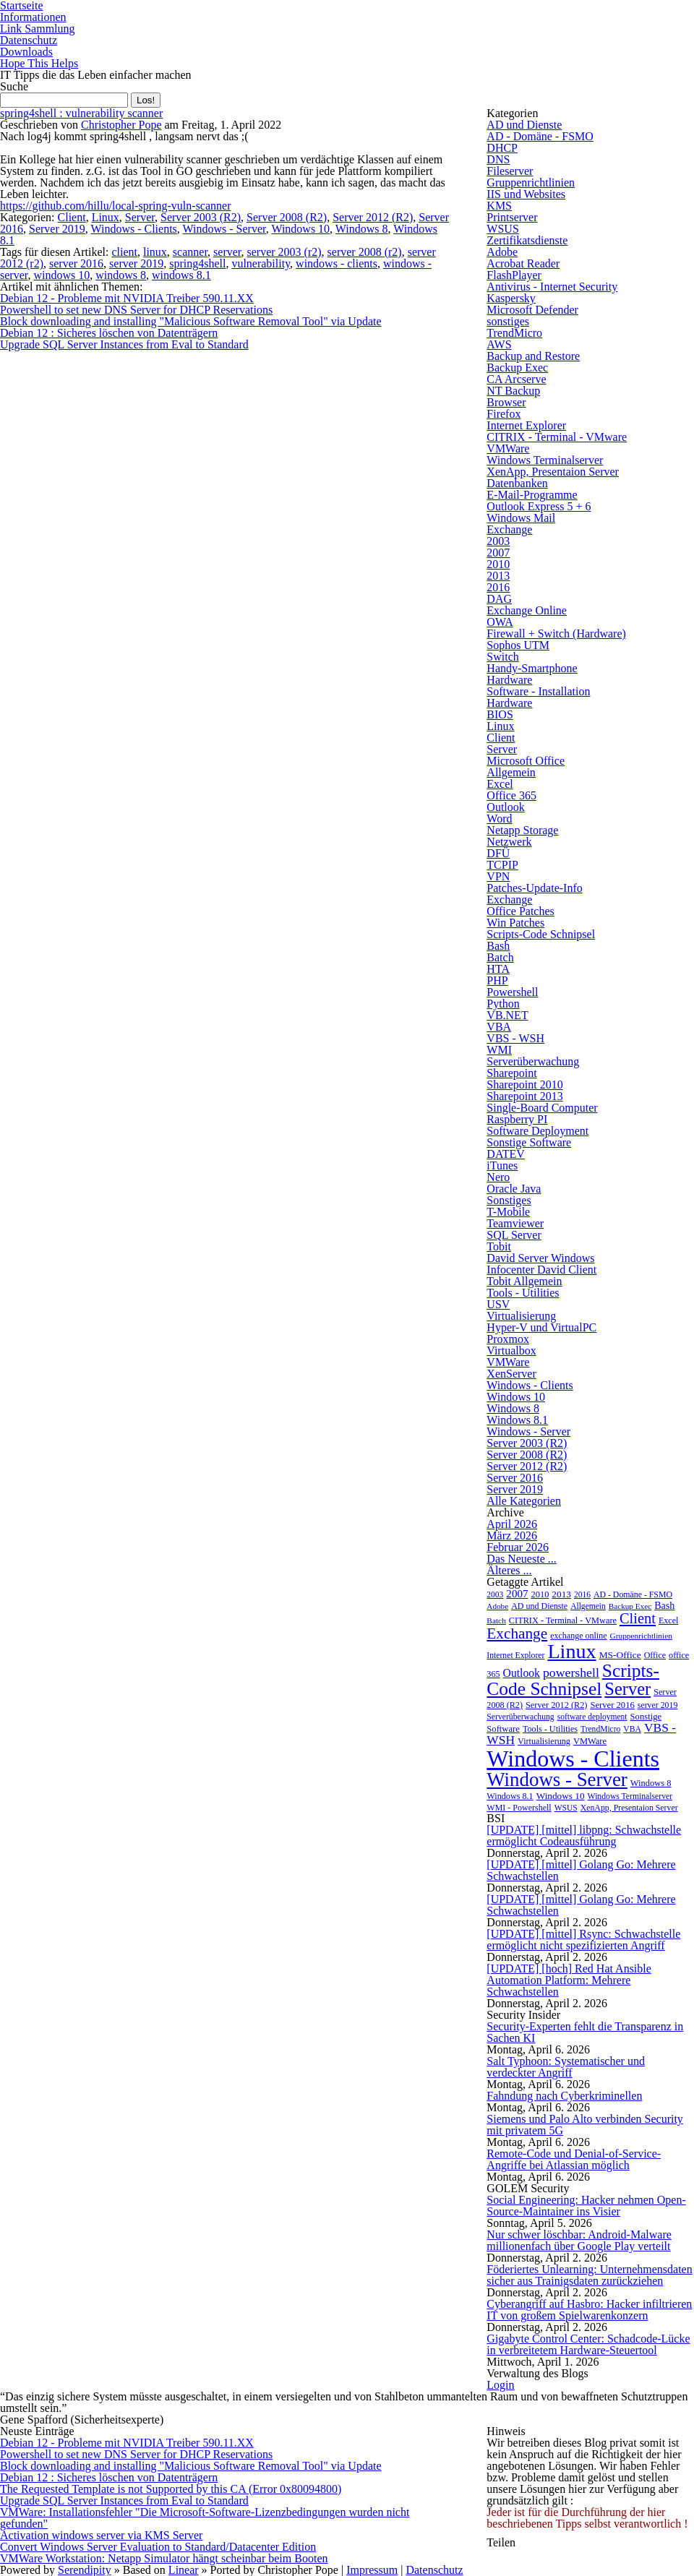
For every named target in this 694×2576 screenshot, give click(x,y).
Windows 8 (361, 229)
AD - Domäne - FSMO (540, 136)
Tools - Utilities (523, 1293)
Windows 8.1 (517, 1420)
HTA (498, 969)
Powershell (512, 992)
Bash (498, 946)
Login (500, 2385)
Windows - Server (224, 229)
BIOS (500, 714)
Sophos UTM (518, 645)
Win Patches (515, 922)
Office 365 (511, 795)
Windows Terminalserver (545, 460)
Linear (183, 2570)
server (227, 252)
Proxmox (508, 1339)
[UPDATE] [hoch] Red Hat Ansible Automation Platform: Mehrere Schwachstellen (569, 1980)
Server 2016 (515, 1478)
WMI (499, 1050)
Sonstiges (509, 1200)
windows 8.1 (181, 275)
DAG (499, 599)
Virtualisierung (521, 1316)
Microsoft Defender (532, 310)
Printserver (512, 217)
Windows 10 (300, 229)
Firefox (503, 414)
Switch (502, 657)
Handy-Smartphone (532, 668)
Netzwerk (509, 842)
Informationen (33, 17)
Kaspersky (511, 298)
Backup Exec (517, 367)
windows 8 (120, 275)
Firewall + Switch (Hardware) (556, 633)
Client (72, 217)
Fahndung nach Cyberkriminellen (564, 2096)
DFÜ (498, 853)
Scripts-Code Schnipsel (541, 934)
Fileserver (510, 171)
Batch (500, 957)
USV (498, 1304)
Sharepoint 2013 (524, 1096)
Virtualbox (511, 1350)
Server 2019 (57, 229)
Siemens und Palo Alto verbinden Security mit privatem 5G (585, 2125)
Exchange (509, 529)
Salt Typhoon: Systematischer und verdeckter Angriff (566, 2067)
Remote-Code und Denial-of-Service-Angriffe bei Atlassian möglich (574, 2159)
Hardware (509, 680)
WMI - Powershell (519, 1808)
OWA (500, 622)
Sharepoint (511, 1073)
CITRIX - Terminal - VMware (557, 437)
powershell (571, 1672)
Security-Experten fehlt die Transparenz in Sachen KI (585, 2032)
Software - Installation (538, 691)
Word (499, 818)
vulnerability (260, 263)
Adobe (502, 252)
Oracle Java (514, 1188)
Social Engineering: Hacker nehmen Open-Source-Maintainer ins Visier (586, 2205)
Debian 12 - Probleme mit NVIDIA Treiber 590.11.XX (127, 298)
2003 (498, 541)
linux (155, 252)
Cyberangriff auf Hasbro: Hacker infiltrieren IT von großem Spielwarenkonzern (589, 2310)
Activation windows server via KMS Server (101, 2535)
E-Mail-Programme (532, 495)
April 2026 (512, 1524)
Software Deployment (537, 1131)
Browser (506, 402)
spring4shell (197, 263)
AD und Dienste (524, 125)
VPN (498, 876)
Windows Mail (521, 518)
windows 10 (61, 275)
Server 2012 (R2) (373, 217)
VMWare (508, 448)
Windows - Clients (133, 229)
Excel (500, 784)
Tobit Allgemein (524, 1281)
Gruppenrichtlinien (531, 182)
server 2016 (76, 263)
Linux (105, 217)
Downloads (26, 52)
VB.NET (507, 1015)
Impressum (372, 2570)
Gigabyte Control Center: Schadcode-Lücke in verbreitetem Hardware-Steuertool (588, 2344)
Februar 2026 (518, 1547)
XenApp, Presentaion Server (553, 471)
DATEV (505, 1154)
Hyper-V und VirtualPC (541, 1327)
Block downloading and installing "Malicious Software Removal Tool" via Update (191, 321)
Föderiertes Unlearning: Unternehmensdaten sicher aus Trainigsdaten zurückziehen (589, 2275)
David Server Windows (540, 1258)
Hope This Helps (39, 63)
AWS (499, 344)
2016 (498, 587)
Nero (498, 1177)
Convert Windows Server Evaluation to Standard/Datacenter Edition (158, 2547)
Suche (14, 86)
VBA (499, 1027)
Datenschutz (28, 40)
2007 (498, 552)
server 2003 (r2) (284, 252)
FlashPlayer (514, 275)
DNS (498, 159)
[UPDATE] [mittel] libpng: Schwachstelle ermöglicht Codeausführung (584, 1835)
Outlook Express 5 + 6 (539, 506)
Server (140, 217)
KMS (499, 205)
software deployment (592, 1716)
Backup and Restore (533, 356)
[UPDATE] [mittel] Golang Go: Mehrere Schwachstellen (581, 1870)
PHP (497, 980)
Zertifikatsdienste (527, 240)
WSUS (502, 229)
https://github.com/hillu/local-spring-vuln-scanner (115, 205)
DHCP (502, 148)
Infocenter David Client (541, 1269)
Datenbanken (517, 483)
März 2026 (512, 1535)
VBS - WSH (515, 1038)
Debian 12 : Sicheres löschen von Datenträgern (109, 333)
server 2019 (136, 263)
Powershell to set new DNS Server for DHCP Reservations (136, 310)
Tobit (499, 1246)
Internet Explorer (526, 425)
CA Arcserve (516, 379)
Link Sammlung (37, 28)
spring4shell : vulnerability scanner (81, 113)
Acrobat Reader (523, 263)
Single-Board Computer (542, 1108)
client (124, 252)
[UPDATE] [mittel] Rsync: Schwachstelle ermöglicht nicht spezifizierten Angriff (583, 1940)
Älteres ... (509, 1570)
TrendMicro (514, 333)
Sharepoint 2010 (524, 1084)
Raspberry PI (517, 1119)
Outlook (505, 807)
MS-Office (620, 1654)
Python (503, 1003)
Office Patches (520, 911)
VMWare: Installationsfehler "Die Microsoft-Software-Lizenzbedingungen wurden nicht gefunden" (204, 2518)
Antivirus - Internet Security (552, 286)
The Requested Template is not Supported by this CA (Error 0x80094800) (170, 2489)
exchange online (578, 1636)
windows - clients (336, 263)
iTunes (502, 1165)
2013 (498, 576)
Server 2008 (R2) (287, 217)
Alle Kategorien (524, 1501)
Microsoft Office (526, 761)
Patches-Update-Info (534, 888)
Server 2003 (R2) (200, 217)
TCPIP (502, 865)
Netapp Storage (522, 830)
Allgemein (511, 772)
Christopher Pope (121, 125)
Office (655, 1655)
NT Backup (513, 391)
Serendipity (84, 2570)
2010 (498, 564)
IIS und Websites (526, 194)
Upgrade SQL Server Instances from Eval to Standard (124, 344)
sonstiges (508, 321)
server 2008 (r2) (364, 252)
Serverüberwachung (533, 1061)
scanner (190, 252)
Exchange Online (527, 610)
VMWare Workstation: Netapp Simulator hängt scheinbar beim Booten (163, 2558)
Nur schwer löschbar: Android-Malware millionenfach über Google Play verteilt (579, 2240)
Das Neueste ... (521, 1559)
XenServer (511, 1374)
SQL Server (514, 1235)
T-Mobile (508, 1212)
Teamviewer (515, 1223)
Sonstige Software (529, 1142)
